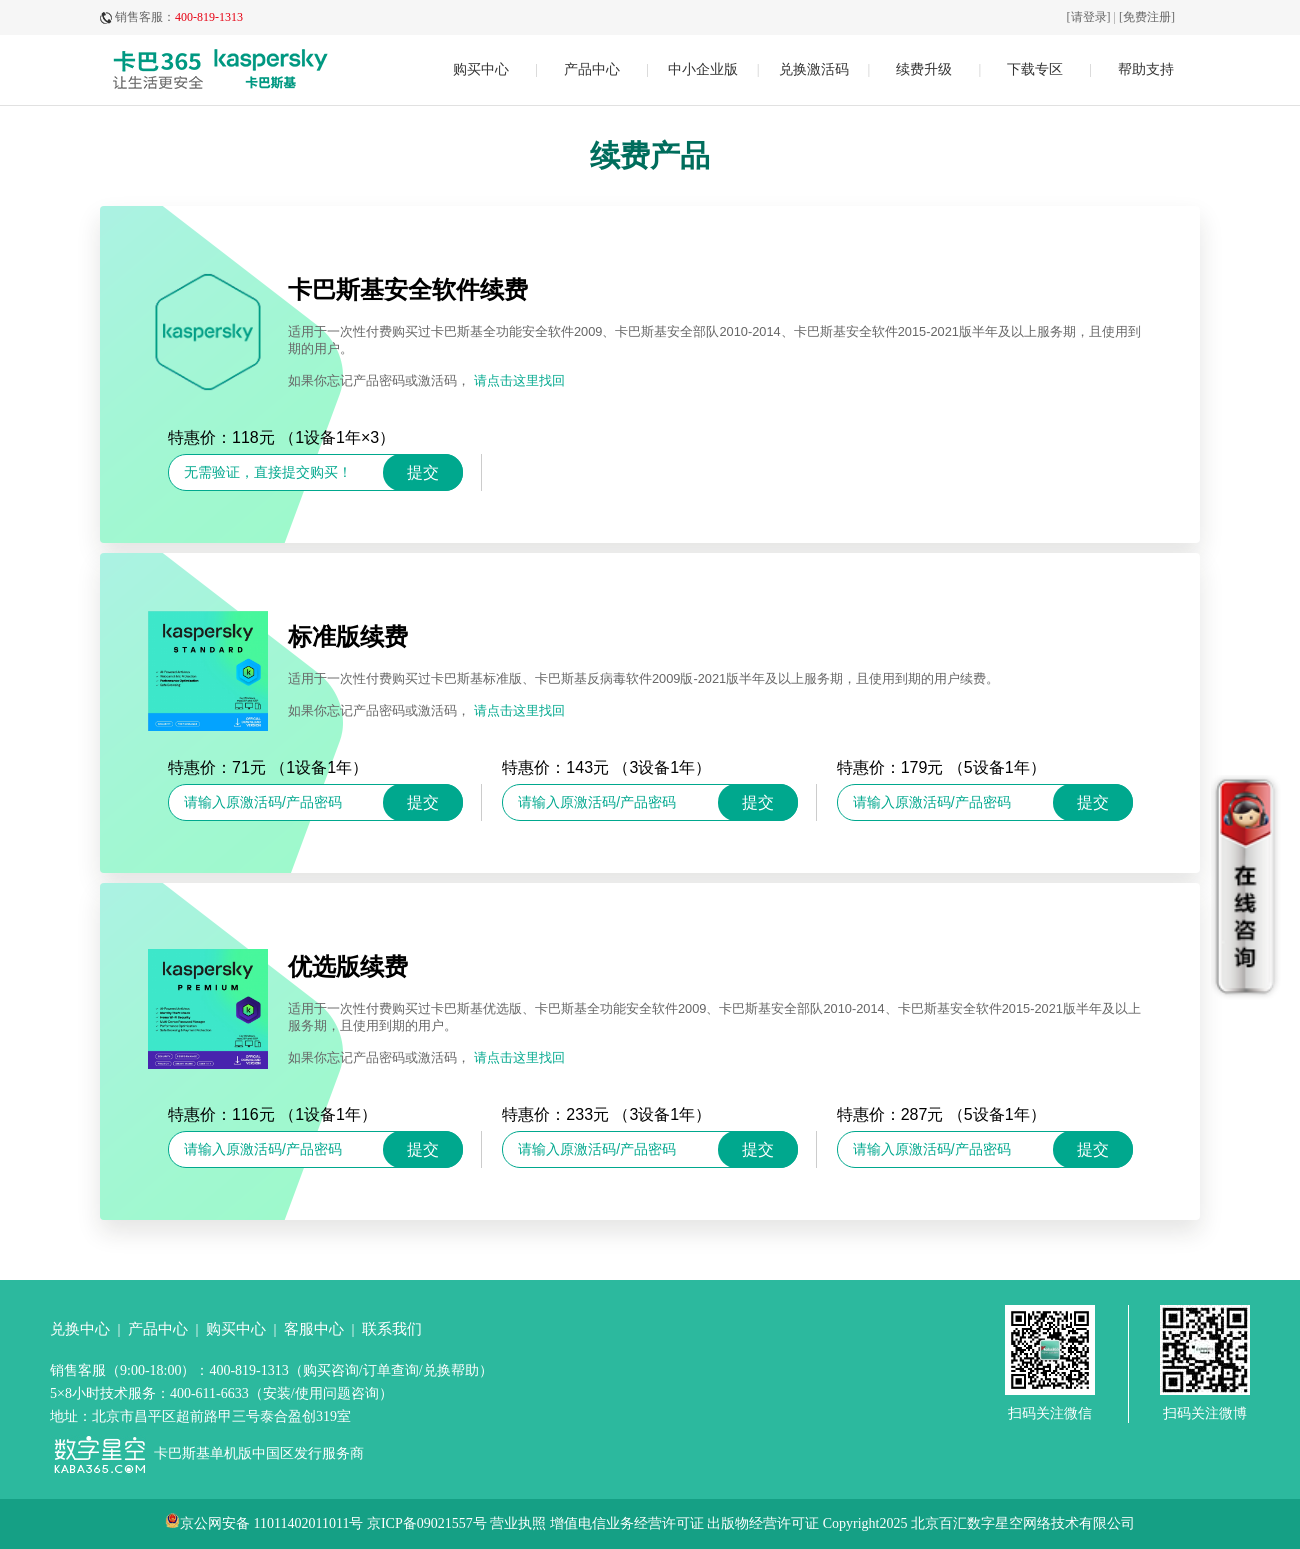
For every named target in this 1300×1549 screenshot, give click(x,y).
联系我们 (392, 1329)
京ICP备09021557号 (427, 1523)
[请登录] (1089, 17)
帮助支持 (1146, 69)
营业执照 (518, 1523)
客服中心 (314, 1329)
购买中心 (481, 69)
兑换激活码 (814, 69)
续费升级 (924, 69)
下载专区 (1035, 69)
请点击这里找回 (519, 380)
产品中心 (592, 69)
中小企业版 (703, 69)
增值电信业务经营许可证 (627, 1523)
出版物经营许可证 (763, 1523)
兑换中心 (80, 1329)
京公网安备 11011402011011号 (271, 1523)
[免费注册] (1147, 17)
